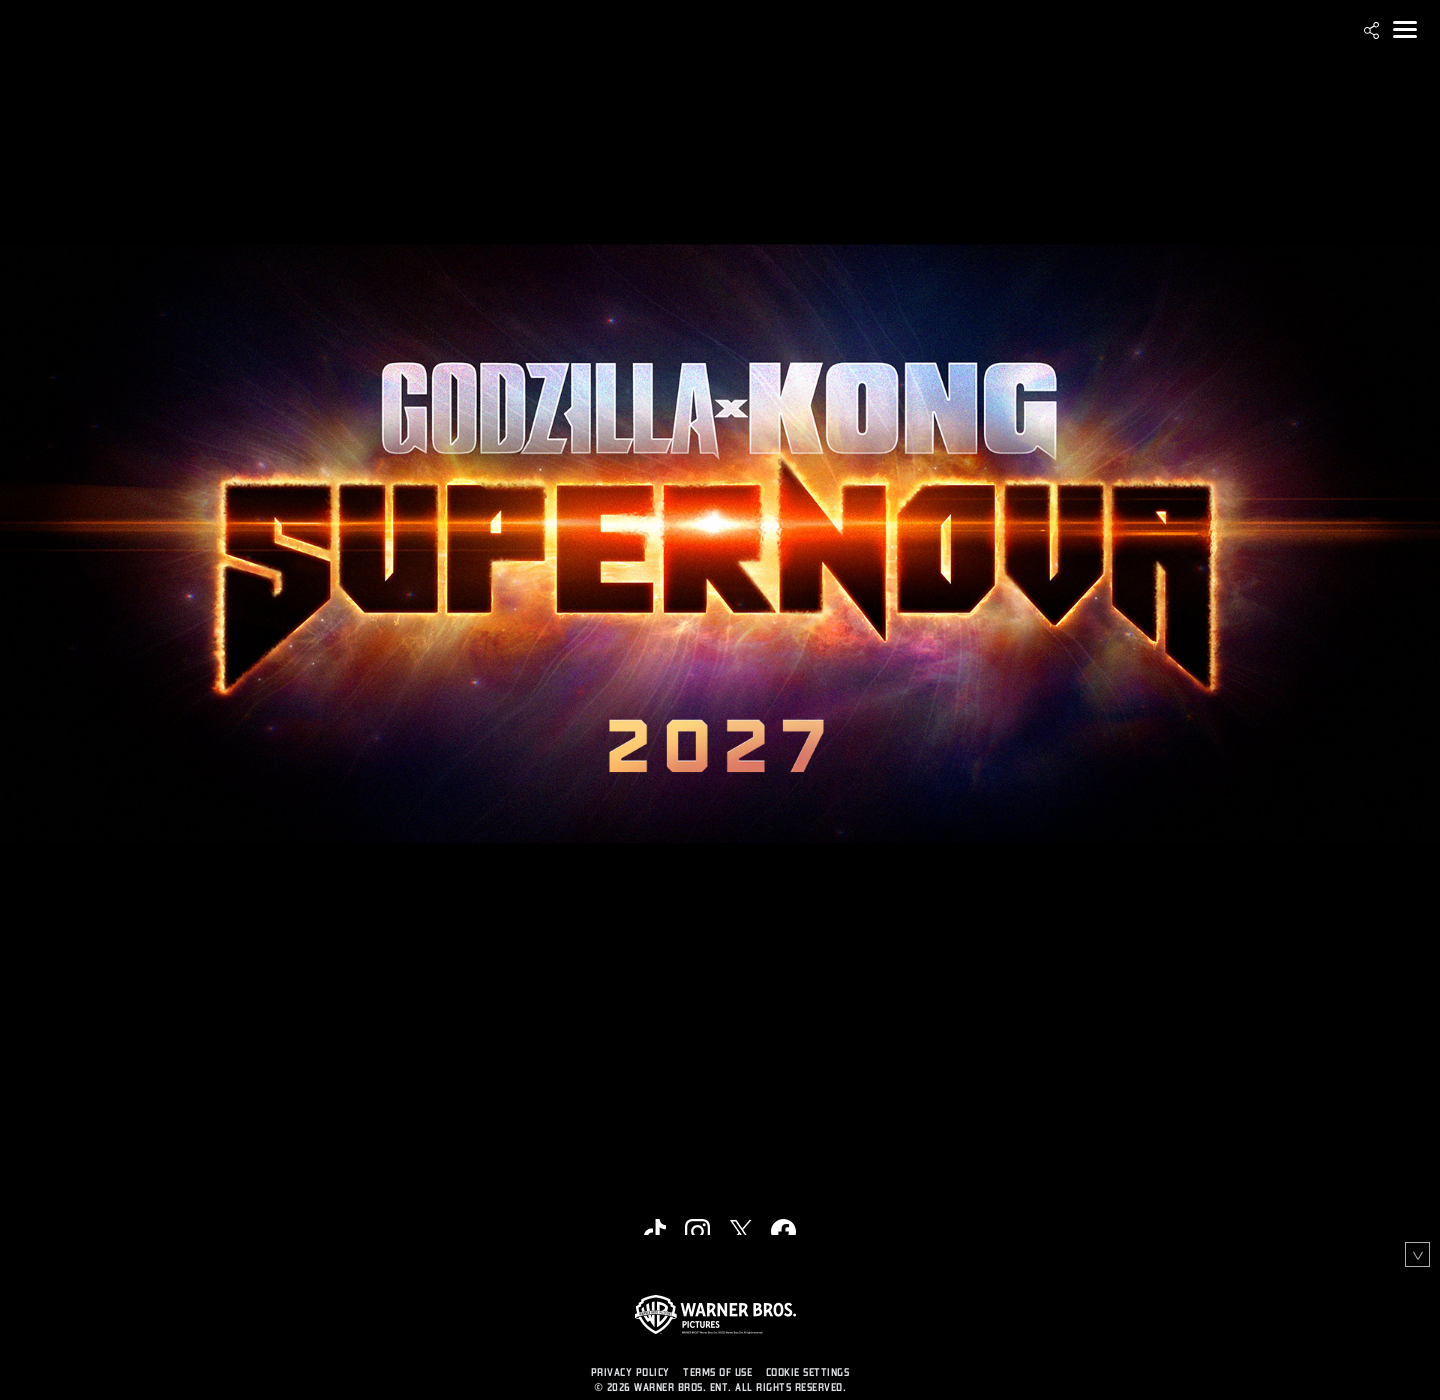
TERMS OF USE (717, 1372)
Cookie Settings (808, 1372)
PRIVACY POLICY (630, 1372)
